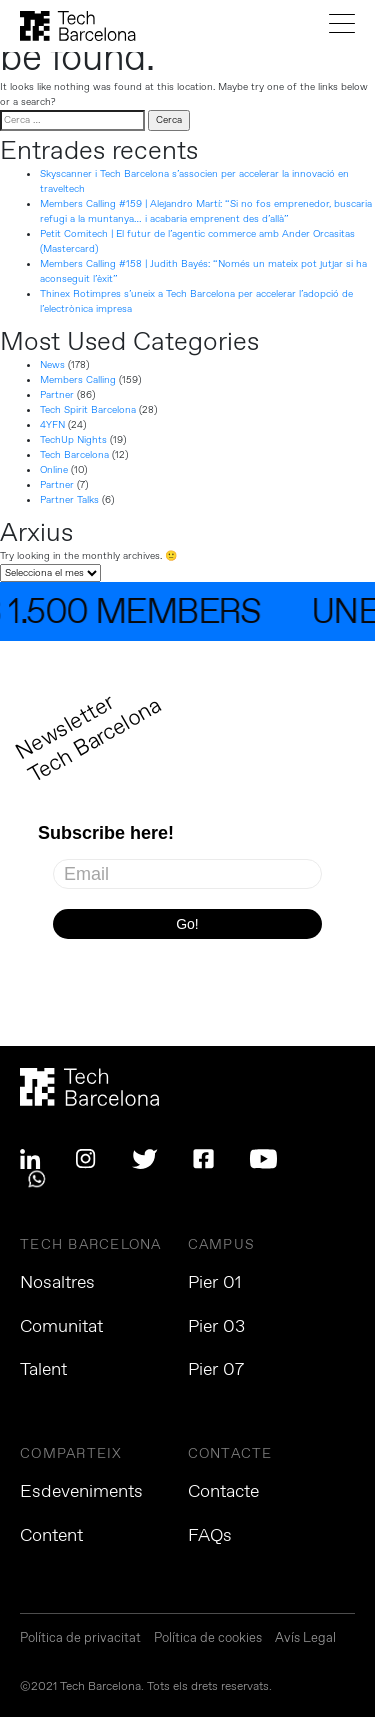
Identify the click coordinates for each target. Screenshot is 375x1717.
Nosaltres (57, 1283)
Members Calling (78, 380)
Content (51, 1536)
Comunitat (61, 1327)
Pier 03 (216, 1327)
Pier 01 (215, 1283)
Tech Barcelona (74, 455)
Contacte (223, 1492)
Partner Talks (69, 500)
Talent (43, 1370)
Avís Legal (305, 1639)
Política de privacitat (80, 1639)
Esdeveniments (81, 1492)
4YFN (52, 425)
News (52, 365)
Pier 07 (216, 1370)
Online (54, 470)
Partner (57, 395)
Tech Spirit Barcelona (88, 410)
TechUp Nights (73, 440)
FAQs (210, 1536)
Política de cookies (208, 1639)
